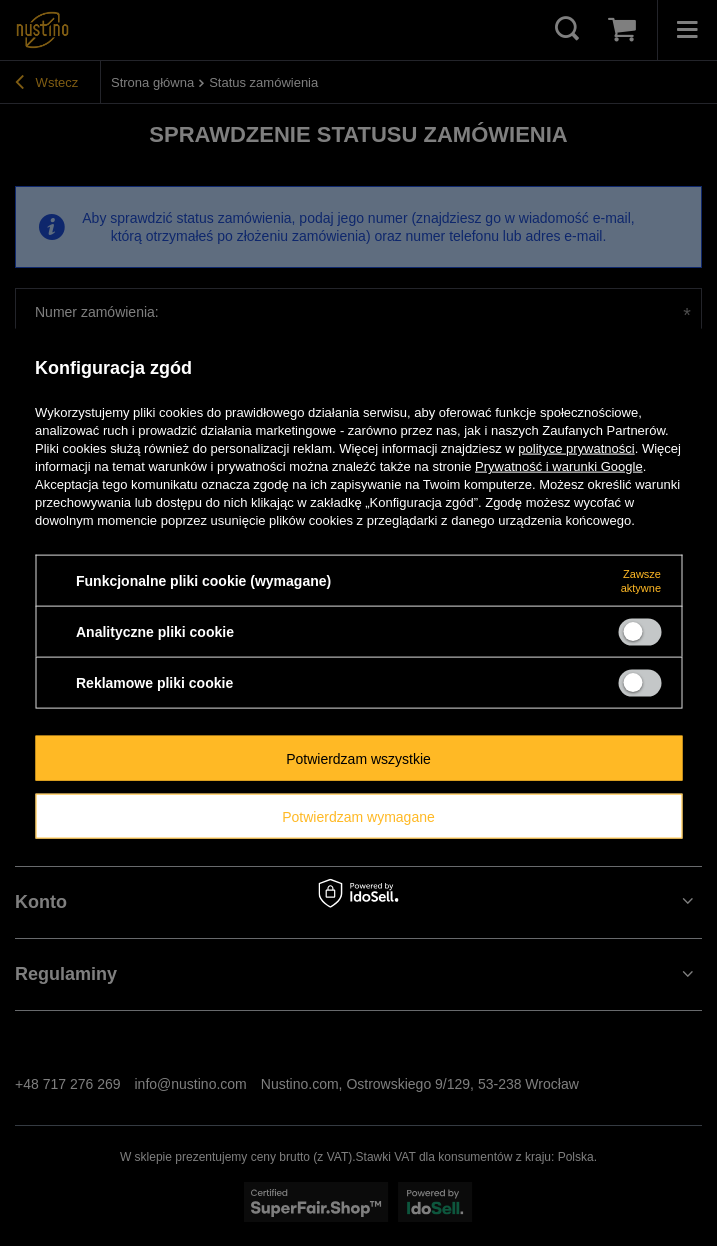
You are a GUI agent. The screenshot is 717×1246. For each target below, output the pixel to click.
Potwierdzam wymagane (358, 816)
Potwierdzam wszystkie (358, 758)
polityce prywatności (576, 448)
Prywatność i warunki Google (559, 466)
